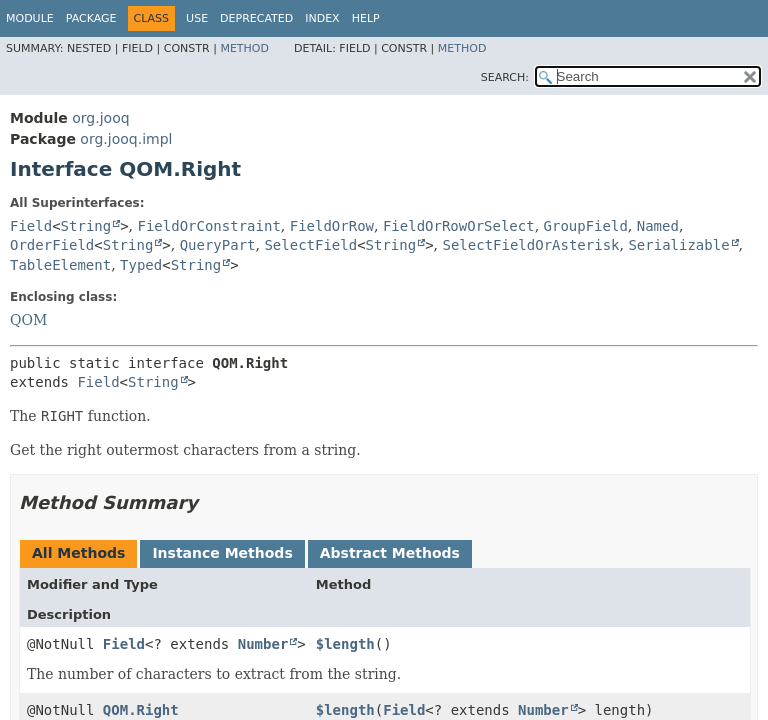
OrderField (52, 245)
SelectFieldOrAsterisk (531, 245)
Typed (141, 265)
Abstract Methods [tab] (390, 553)
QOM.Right (141, 710)
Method (244, 48)
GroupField (586, 226)
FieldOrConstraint (209, 226)
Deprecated (256, 18)
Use (197, 18)
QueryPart (218, 245)
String (86, 226)
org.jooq (100, 118)
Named (658, 226)
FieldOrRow (332, 226)
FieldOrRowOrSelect (459, 226)
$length (345, 644)
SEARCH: (505, 77)
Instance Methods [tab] (222, 553)
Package (91, 18)
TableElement (60, 265)
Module (30, 18)
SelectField (310, 245)
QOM (28, 320)
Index (322, 18)
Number (263, 644)
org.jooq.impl (126, 139)
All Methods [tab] (78, 553)
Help (366, 18)
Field (31, 226)
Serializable (678, 245)
